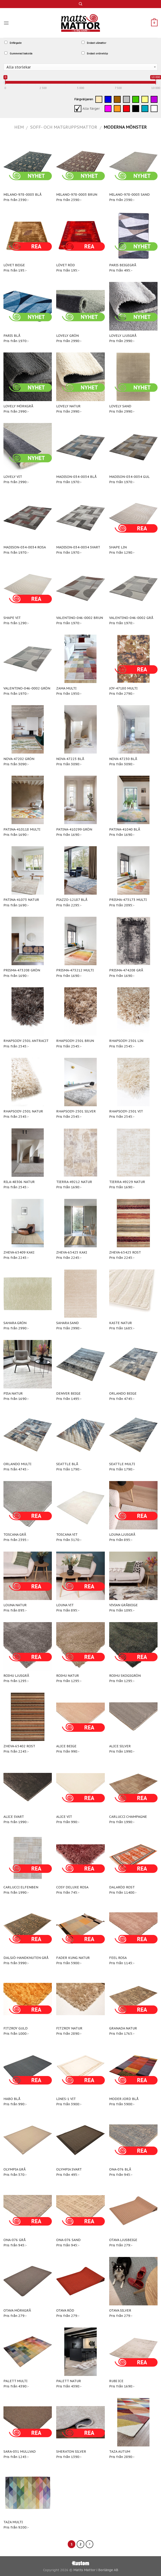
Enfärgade (13, 42)
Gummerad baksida (18, 53)
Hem (19, 127)
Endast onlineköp (95, 53)
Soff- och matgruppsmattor (63, 127)
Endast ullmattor (94, 42)
